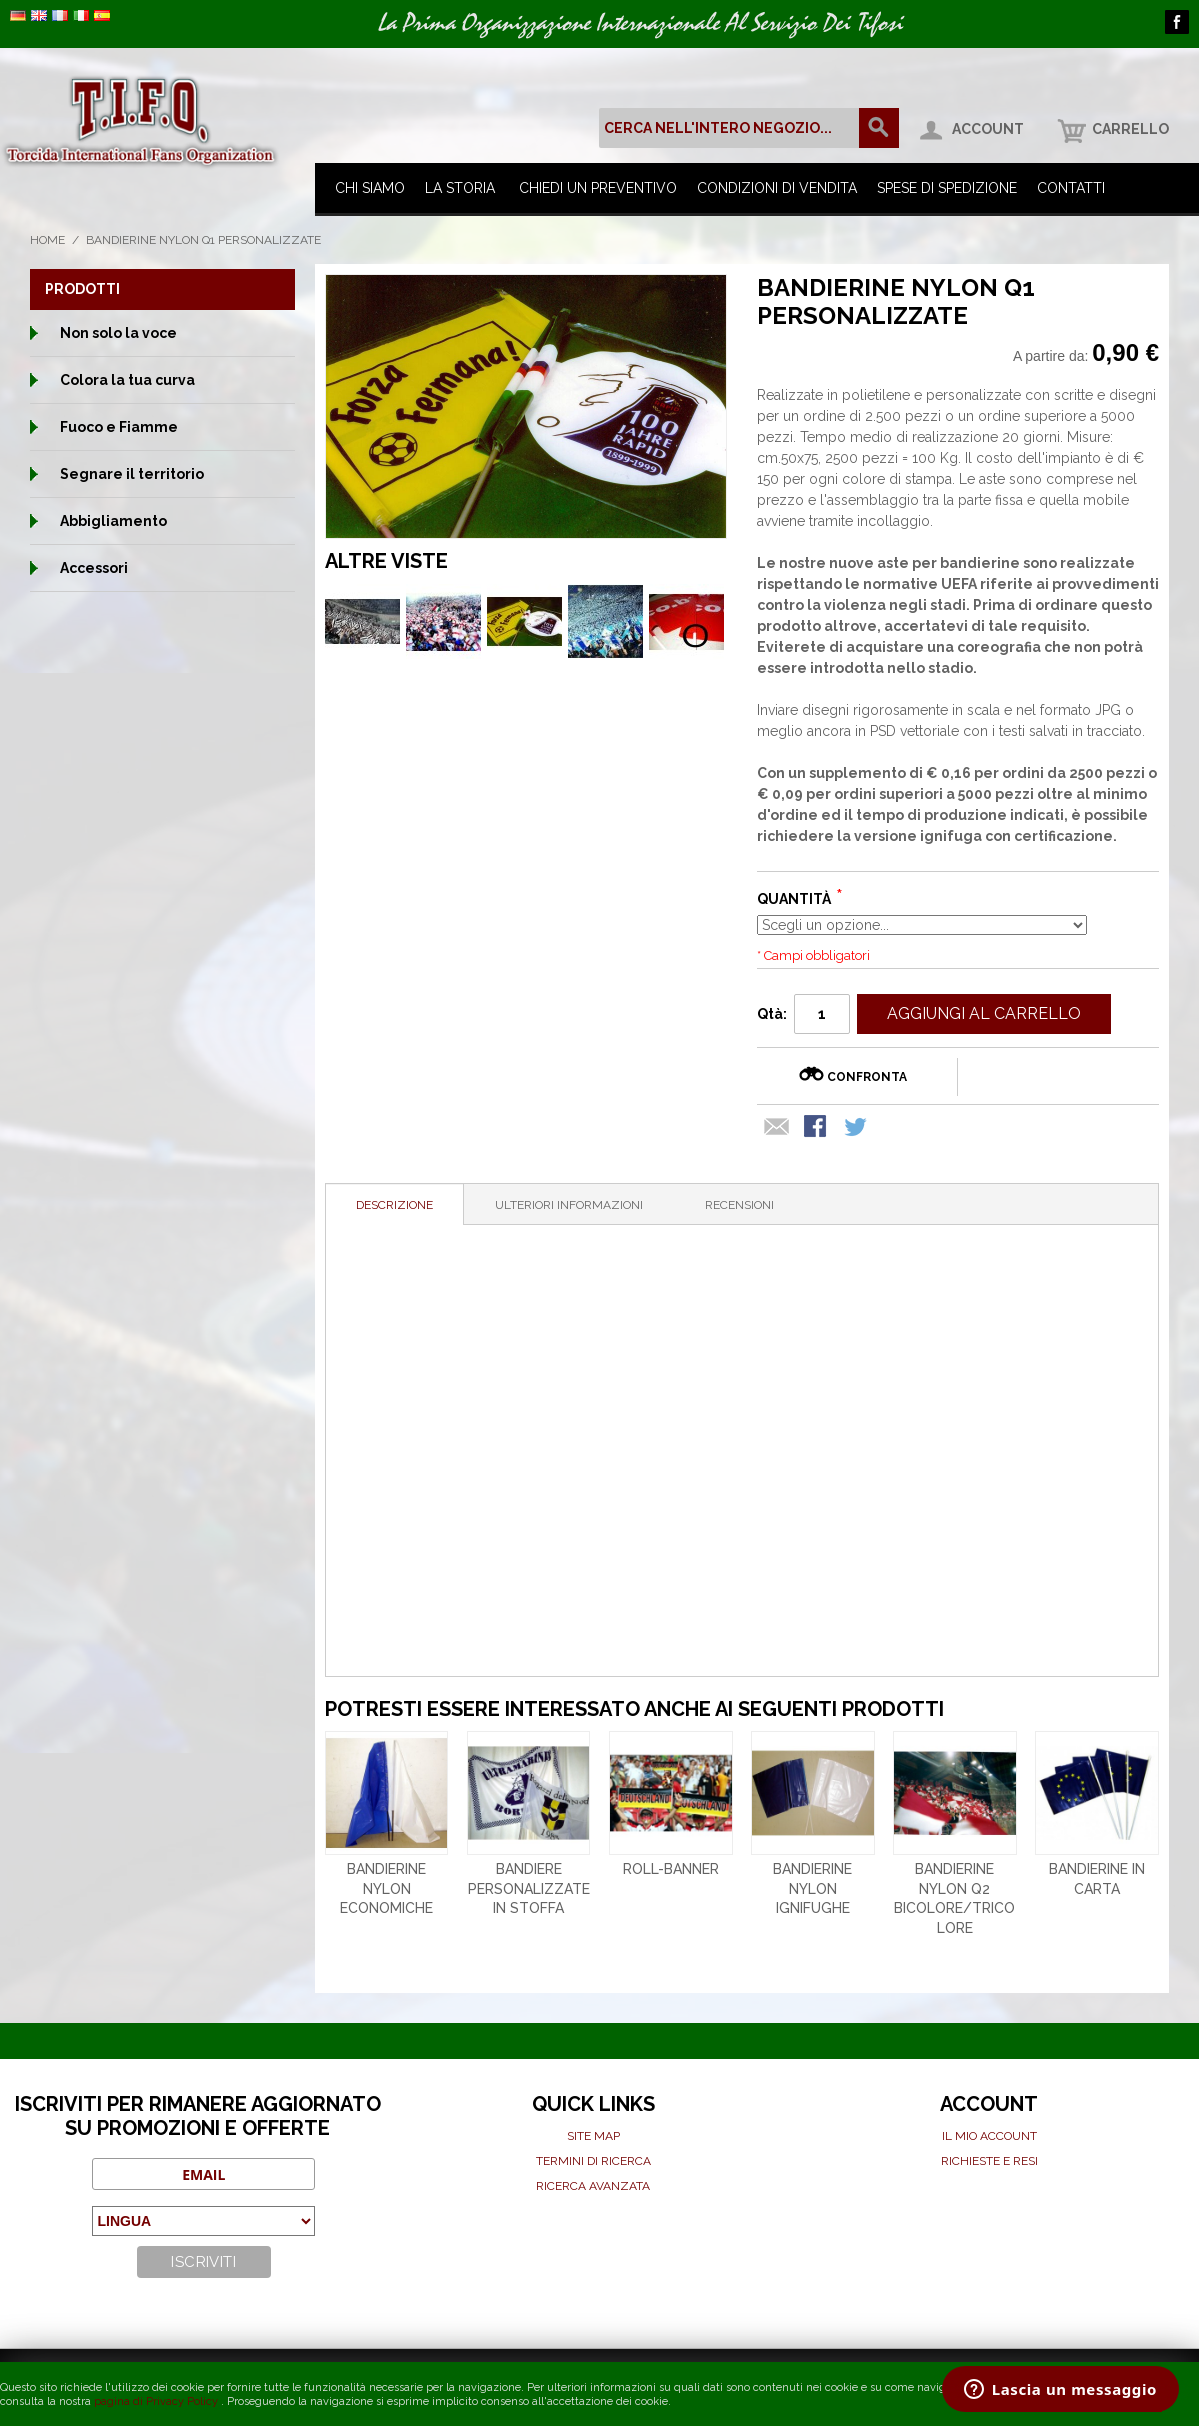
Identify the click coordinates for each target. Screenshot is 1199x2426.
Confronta (867, 1077)
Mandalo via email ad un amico (777, 1128)
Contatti (1071, 188)
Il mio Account (989, 2136)
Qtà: (772, 1014)
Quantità (794, 899)
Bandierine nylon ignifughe (812, 1888)
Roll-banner (671, 1869)
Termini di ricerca (593, 2161)
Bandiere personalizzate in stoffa (529, 1888)
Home (47, 240)
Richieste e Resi (989, 2161)
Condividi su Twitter (857, 1128)
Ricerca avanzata (593, 2186)
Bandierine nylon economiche (386, 1888)
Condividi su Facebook (817, 1128)
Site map (593, 2136)
